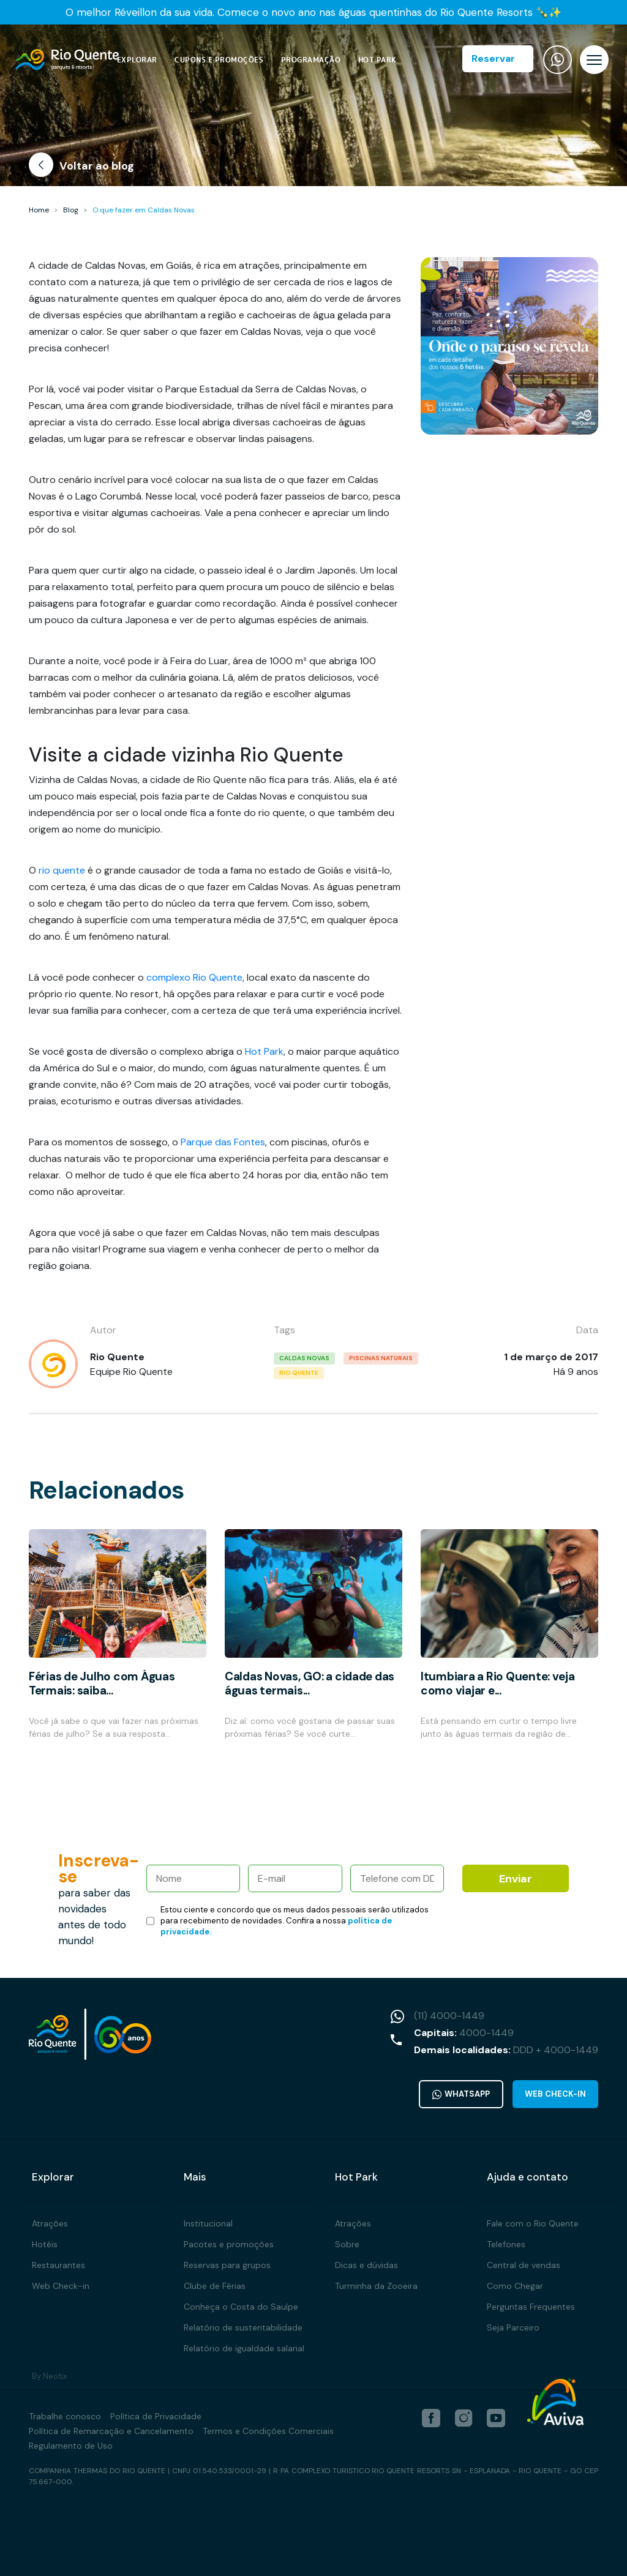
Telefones (506, 2243)
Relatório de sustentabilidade (243, 2326)
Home (39, 210)
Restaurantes (58, 2264)
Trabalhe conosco (65, 2415)
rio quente (62, 870)
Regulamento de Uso (71, 2445)
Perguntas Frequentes (531, 2306)
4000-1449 (486, 2032)
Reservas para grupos (227, 2264)
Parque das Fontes (223, 1142)
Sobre (347, 2243)
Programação (311, 59)
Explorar (137, 59)
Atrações (50, 2222)
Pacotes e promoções (229, 2243)
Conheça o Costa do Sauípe (241, 2306)
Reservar (493, 58)
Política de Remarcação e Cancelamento (111, 2430)
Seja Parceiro (513, 2326)
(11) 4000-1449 (449, 2015)
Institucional (208, 2222)
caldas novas (304, 1358)
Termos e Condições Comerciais (268, 2430)
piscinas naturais (381, 1358)
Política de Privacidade (155, 2415)
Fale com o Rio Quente (533, 2222)
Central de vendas (523, 2264)
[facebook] (431, 2417)
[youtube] (495, 2417)
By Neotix (49, 2375)
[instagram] (463, 2417)
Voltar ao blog (81, 167)
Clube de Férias (215, 2285)
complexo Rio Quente (194, 977)
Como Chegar (515, 2285)
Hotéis (45, 2243)
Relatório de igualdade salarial (244, 2347)
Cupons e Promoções (219, 59)
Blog (70, 210)
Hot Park (377, 59)
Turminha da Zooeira (376, 2285)
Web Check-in (555, 2094)
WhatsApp (461, 2094)
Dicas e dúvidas (366, 2264)
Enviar (515, 1878)
